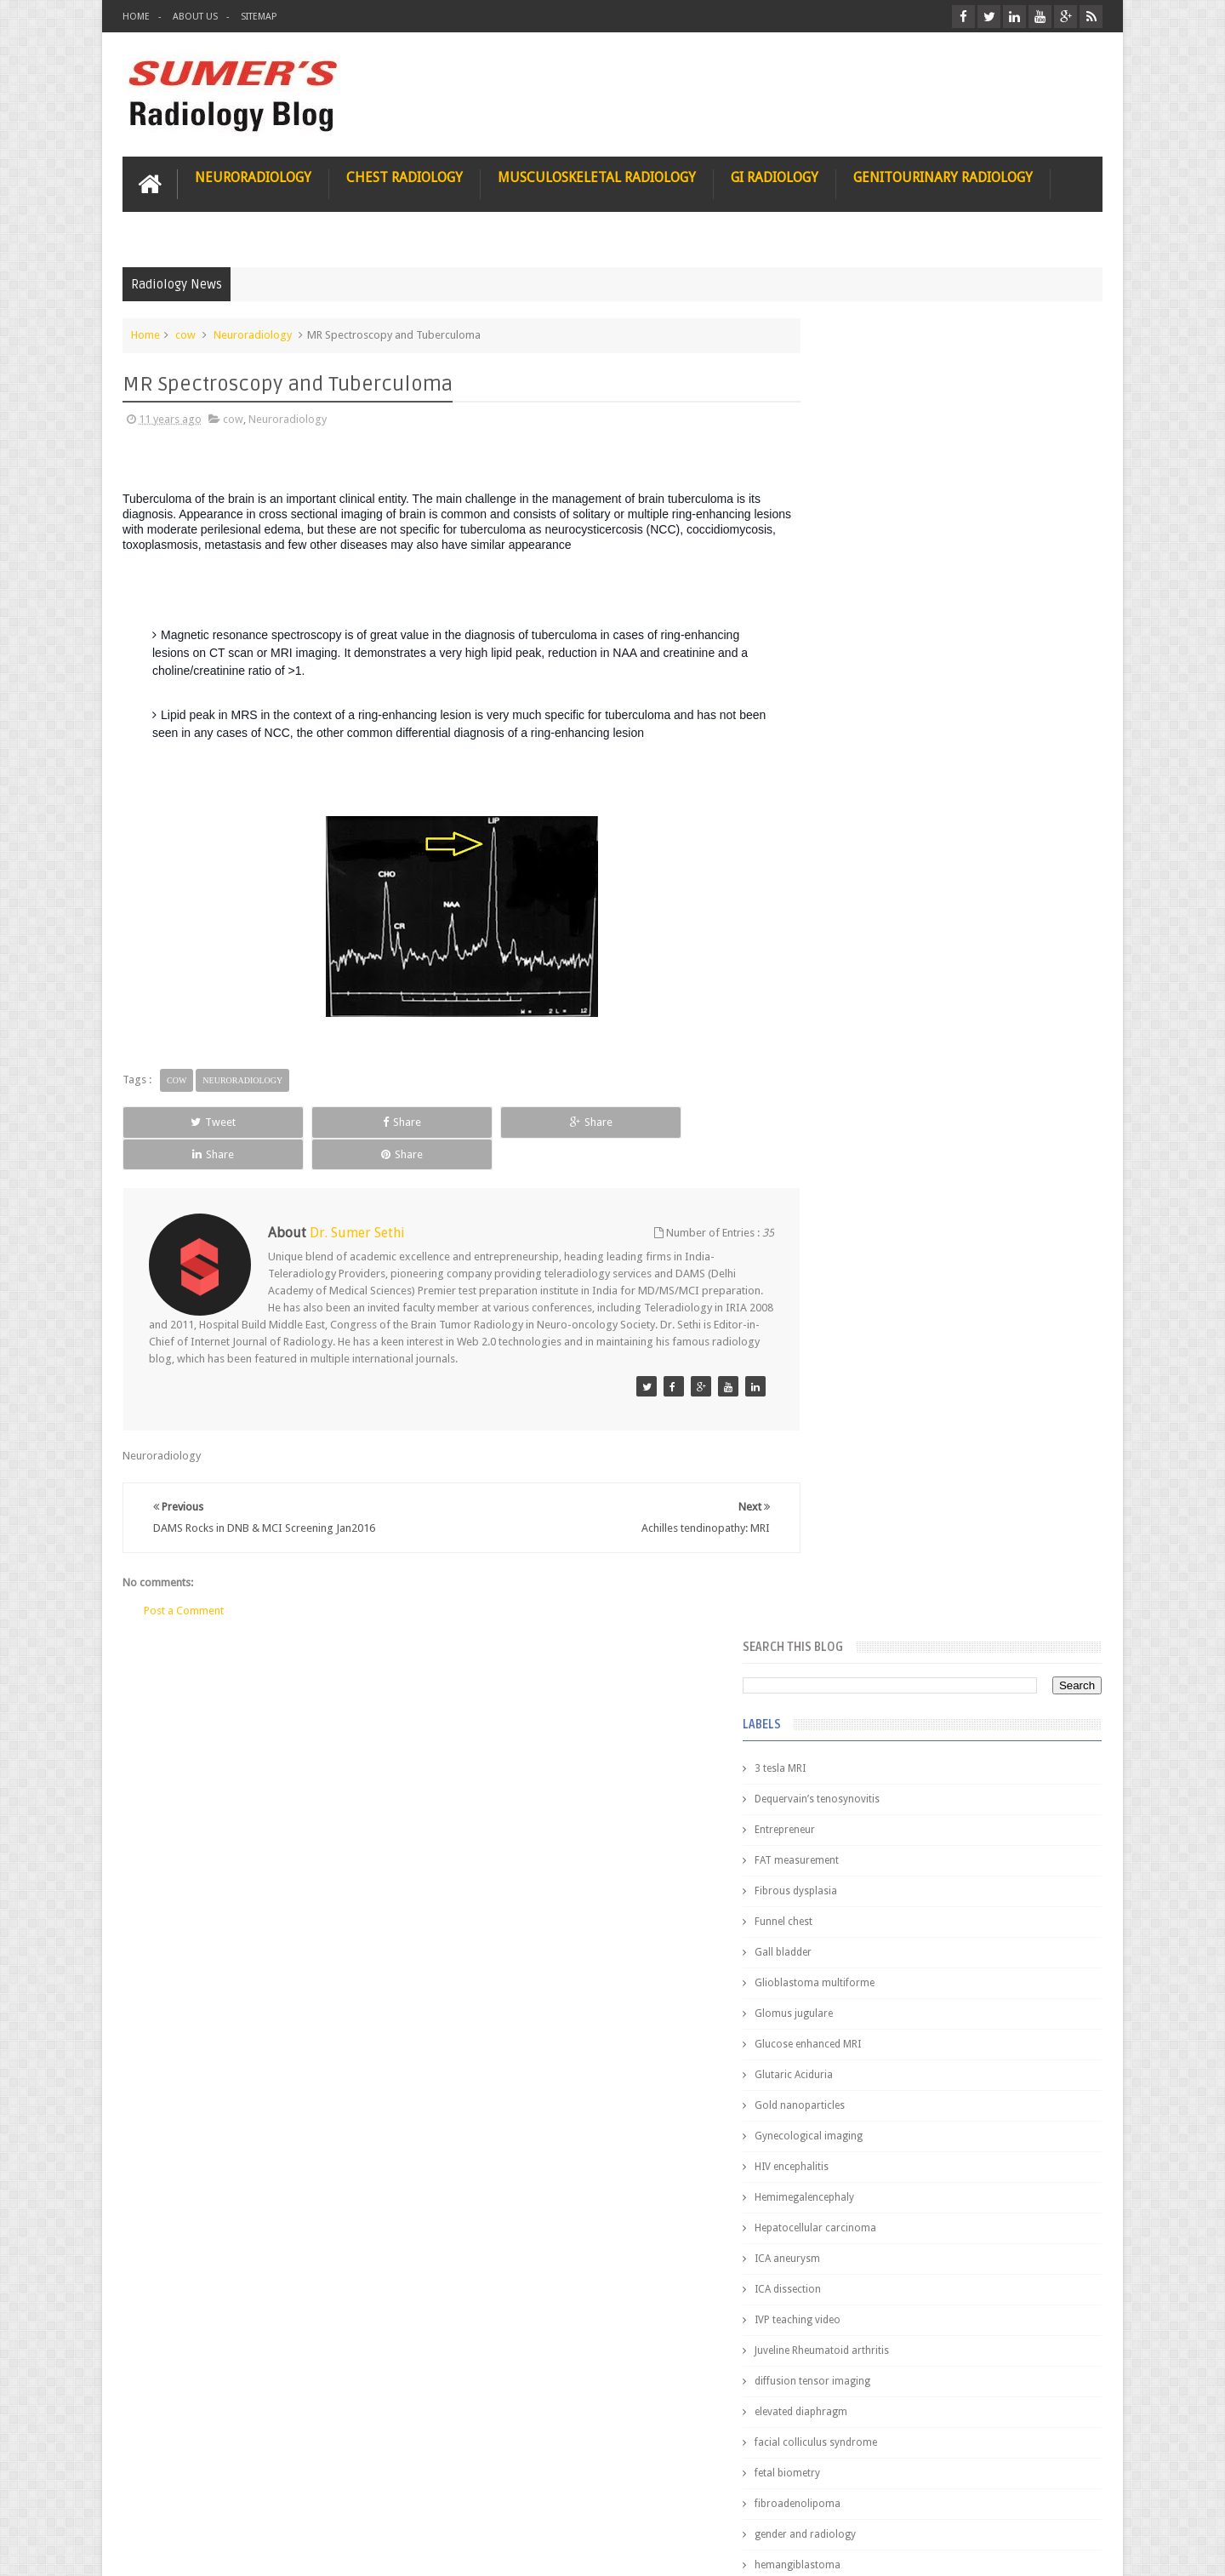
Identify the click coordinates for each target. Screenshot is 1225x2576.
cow (185, 333)
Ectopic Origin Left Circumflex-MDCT (991, 1811)
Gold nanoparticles (865, 785)
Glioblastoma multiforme (880, 662)
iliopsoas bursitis (860, 1275)
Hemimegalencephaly (870, 876)
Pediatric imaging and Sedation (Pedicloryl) (939, 1429)
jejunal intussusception (873, 1305)
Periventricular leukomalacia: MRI (983, 1890)
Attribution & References (376, 2498)
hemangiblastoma (863, 1244)
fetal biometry (853, 1152)
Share (314, 1120)
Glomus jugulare (859, 693)
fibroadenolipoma (863, 1183)
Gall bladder (848, 631)
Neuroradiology (253, 176)
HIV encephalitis (857, 846)
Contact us (1059, 2498)
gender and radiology (870, 1213)
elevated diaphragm (866, 1091)
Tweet (184, 1120)
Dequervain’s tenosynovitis (882, 478)
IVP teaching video (863, 999)
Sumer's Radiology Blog (290, 2549)
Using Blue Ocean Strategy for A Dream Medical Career (942, 2339)
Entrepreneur (850, 509)
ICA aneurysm (853, 938)
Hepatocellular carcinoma (881, 907)
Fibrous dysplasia (861, 570)
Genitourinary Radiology (943, 176)
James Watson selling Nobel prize (909, 1577)
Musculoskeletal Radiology (597, 176)
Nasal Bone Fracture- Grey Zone (977, 1497)
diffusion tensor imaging (878, 1060)
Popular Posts (857, 1388)
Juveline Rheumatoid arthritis (887, 1030)
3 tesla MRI (845, 448)
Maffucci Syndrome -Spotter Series (990, 1645)
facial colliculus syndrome (881, 1122)
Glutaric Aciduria (859, 754)
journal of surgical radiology (887, 1336)
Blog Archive (1052, 1388)
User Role (164, 2498)
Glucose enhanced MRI (873, 723)
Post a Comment (184, 1576)
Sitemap (258, 16)
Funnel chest (849, 601)
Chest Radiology (404, 176)
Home (136, 16)
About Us (195, 16)
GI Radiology (774, 176)
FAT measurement (862, 539)
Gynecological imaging (874, 815)
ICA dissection (853, 968)
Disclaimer (251, 2498)
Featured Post (955, 1388)
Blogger (1080, 2549)
